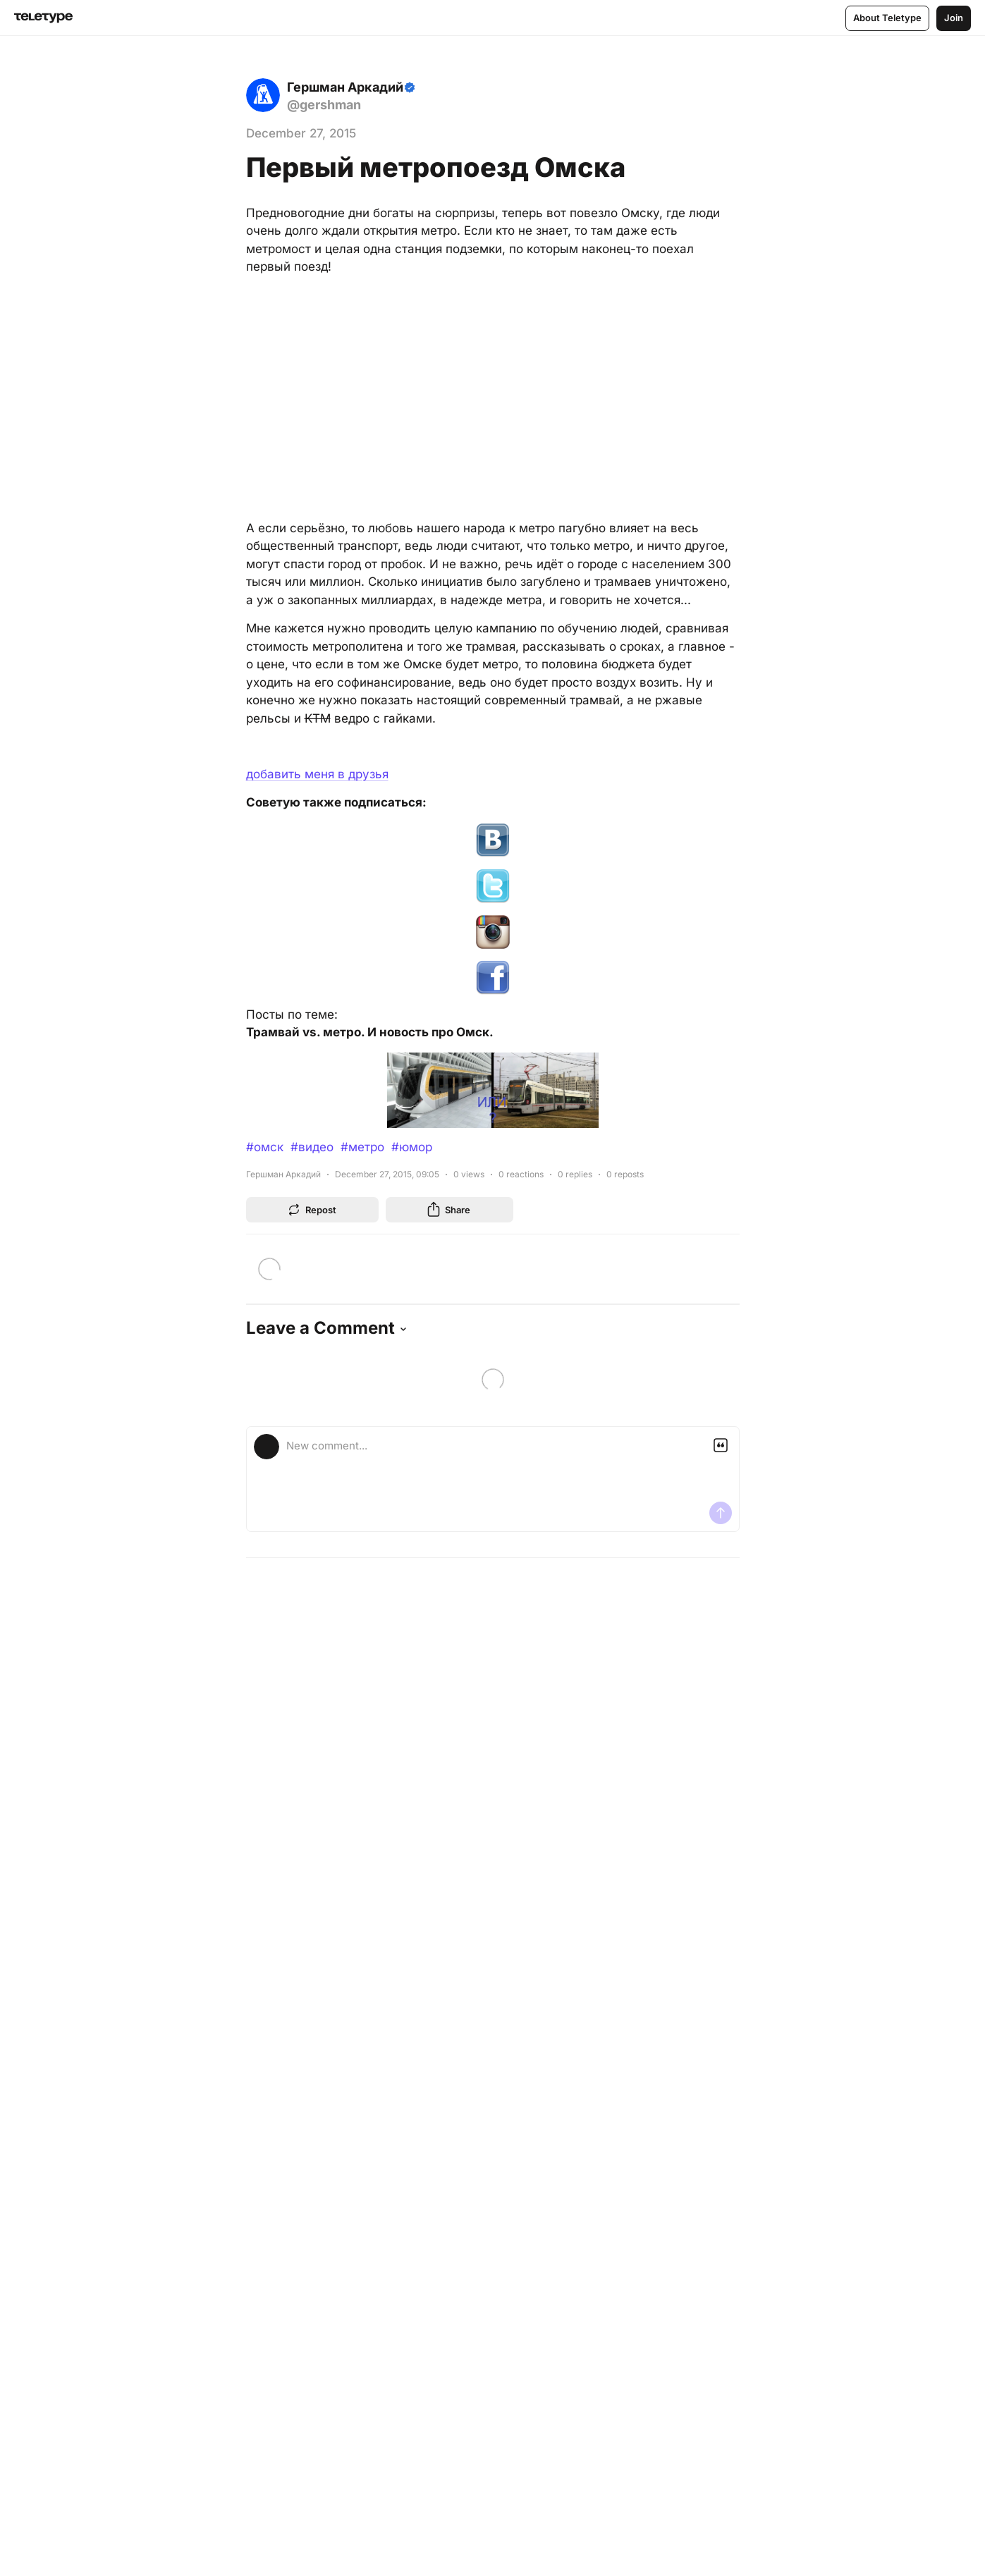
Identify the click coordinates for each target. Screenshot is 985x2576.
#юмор (411, 1147)
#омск (264, 1147)
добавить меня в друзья (317, 774)
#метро (362, 1147)
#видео (312, 1147)
